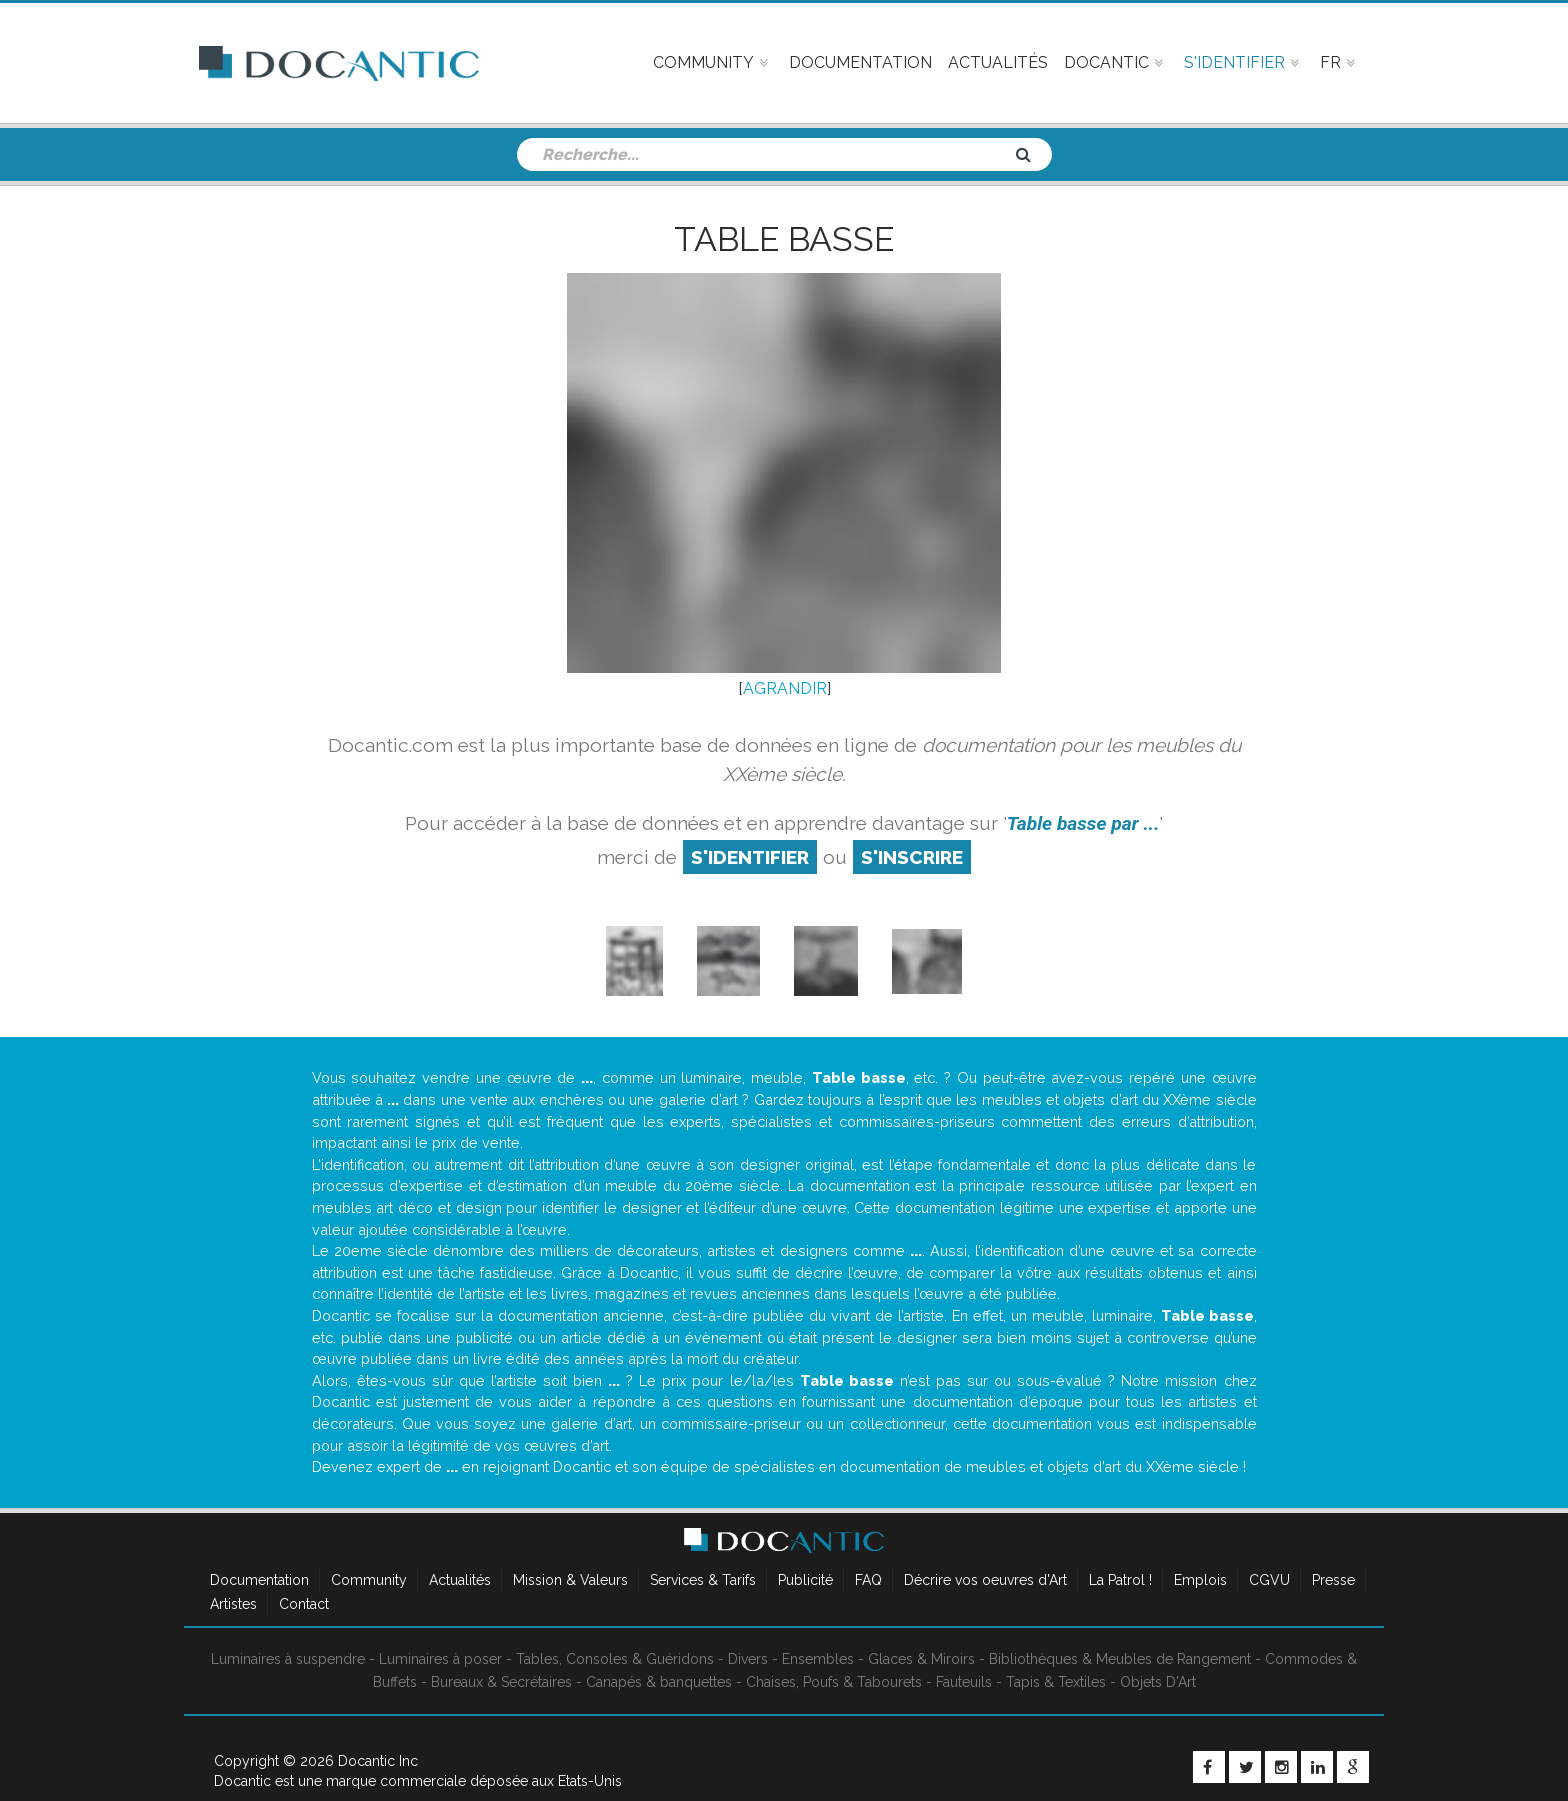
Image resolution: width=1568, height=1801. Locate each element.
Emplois (1200, 1580)
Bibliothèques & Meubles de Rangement (1120, 1659)
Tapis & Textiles (1056, 1682)
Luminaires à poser (440, 1659)
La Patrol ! (1120, 1580)
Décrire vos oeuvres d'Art (985, 1580)
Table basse (784, 239)
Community (369, 1580)
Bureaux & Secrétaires (501, 1682)
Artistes (233, 1604)
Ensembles (818, 1659)
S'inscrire (912, 857)
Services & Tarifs (703, 1580)
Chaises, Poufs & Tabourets (834, 1682)
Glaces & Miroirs (921, 1659)
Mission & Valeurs (570, 1580)
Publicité (805, 1580)
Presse (1333, 1580)
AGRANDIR (785, 688)
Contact (304, 1604)
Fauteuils (964, 1682)
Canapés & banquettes (659, 1682)
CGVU (1269, 1580)
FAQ (868, 1580)
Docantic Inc (378, 1761)
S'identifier (750, 857)
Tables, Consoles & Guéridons (615, 1659)
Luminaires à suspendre (288, 1659)
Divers (748, 1659)
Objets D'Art (1158, 1682)
